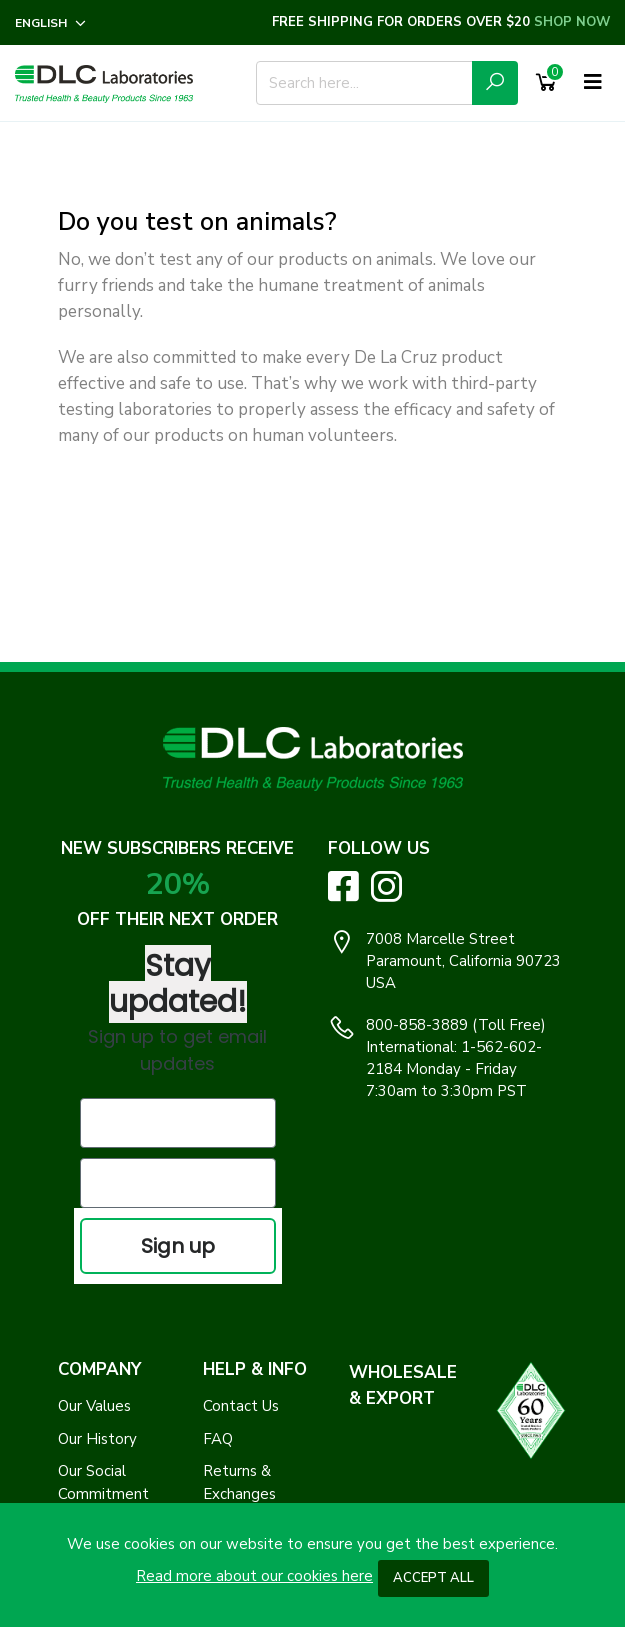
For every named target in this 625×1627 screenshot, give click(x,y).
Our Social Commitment (103, 1269)
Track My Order (255, 1346)
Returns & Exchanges (239, 1269)
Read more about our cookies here (254, 1576)
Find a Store (245, 1378)
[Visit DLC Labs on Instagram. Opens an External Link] (386, 886)
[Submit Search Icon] (495, 83)
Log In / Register (260, 1313)
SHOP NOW (572, 22)
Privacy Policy (105, 1313)
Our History (97, 1226)
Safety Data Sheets (245, 1422)
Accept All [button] (433, 1578)
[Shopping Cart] (546, 83)
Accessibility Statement (100, 1389)
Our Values (94, 1193)
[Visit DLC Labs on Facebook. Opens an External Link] (343, 885)
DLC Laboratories (288, 1496)
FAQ (218, 1226)
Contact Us (241, 1193)
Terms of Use (104, 1346)
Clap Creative (503, 1496)
